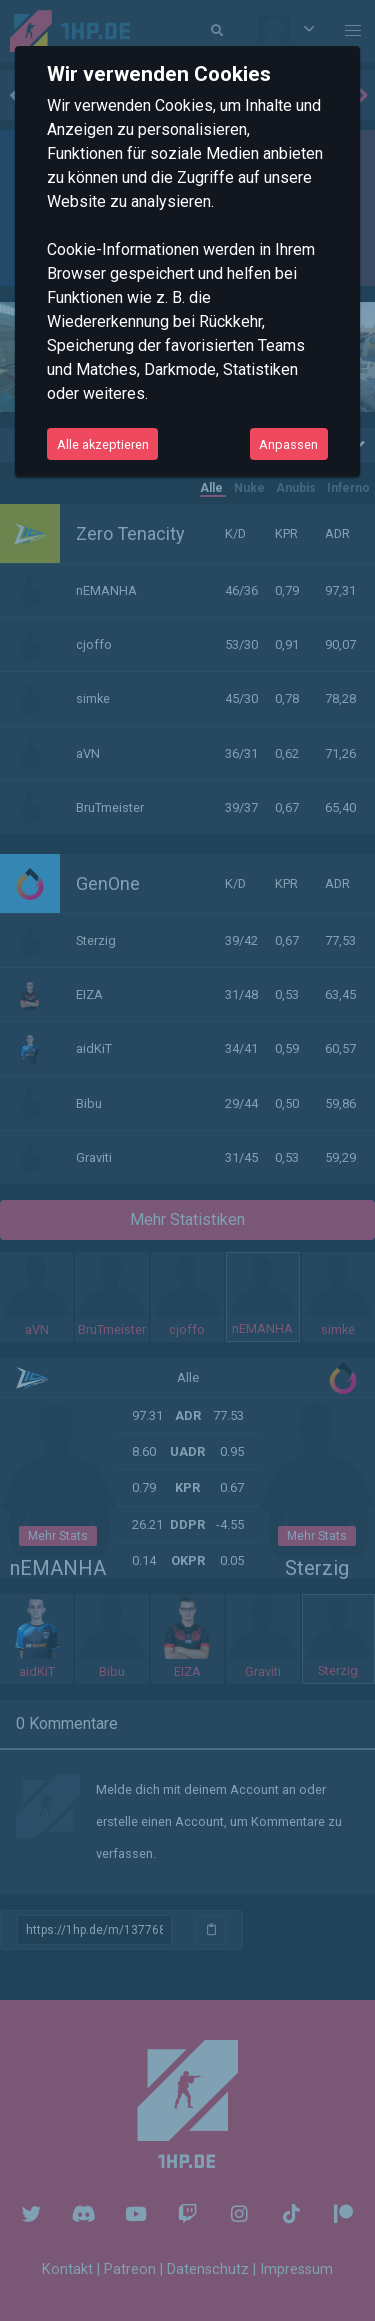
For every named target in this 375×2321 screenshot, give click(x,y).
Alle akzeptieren (103, 444)
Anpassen (288, 444)
